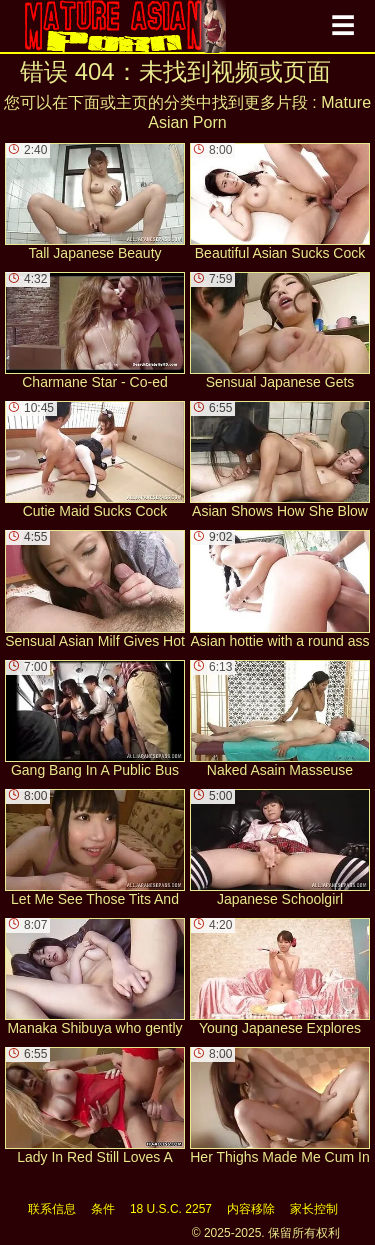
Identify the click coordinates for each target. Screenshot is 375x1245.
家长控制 (314, 1209)
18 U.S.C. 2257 (171, 1209)
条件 (103, 1209)
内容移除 (251, 1209)
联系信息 (52, 1209)
